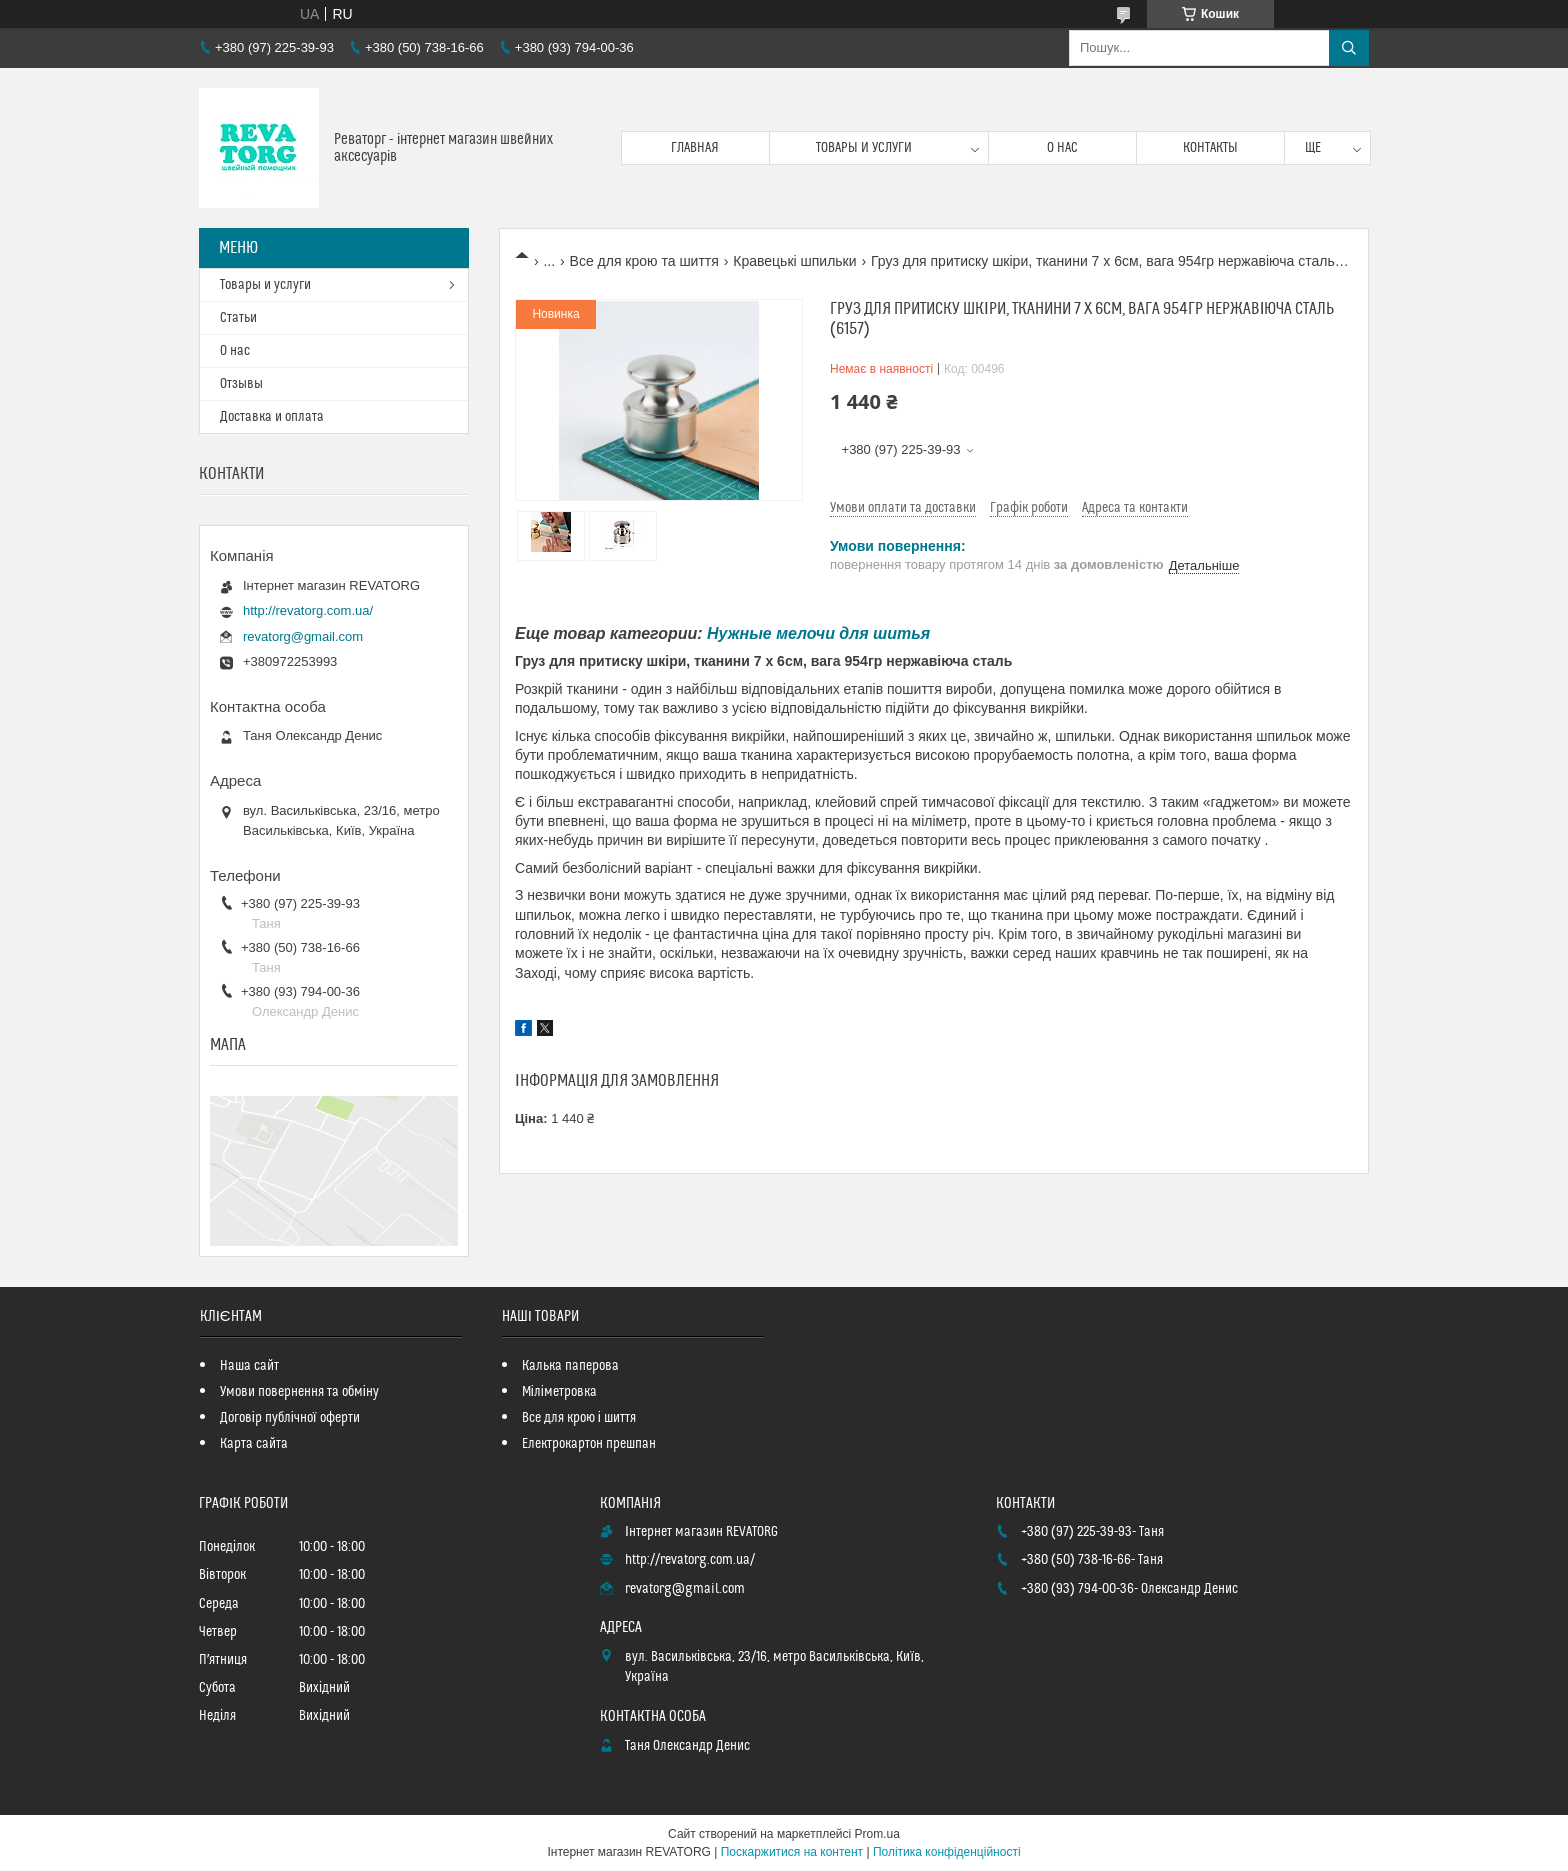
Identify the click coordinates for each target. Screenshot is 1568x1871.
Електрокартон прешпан (589, 1444)
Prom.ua (877, 1834)
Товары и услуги (864, 148)
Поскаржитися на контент (792, 1852)
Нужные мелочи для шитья (818, 633)
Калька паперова (570, 1366)
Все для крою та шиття (644, 261)
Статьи (238, 318)
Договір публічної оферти (290, 1418)
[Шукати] (1349, 48)
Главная (695, 148)
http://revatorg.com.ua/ (308, 610)
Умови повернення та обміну (299, 1392)
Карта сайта (254, 1444)
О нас (1062, 148)
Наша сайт (249, 1366)
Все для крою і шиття (579, 1418)
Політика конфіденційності (947, 1852)
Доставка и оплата (272, 417)
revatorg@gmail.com (303, 636)
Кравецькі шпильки (794, 261)
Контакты (1210, 148)
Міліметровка (559, 1392)
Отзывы (241, 384)
